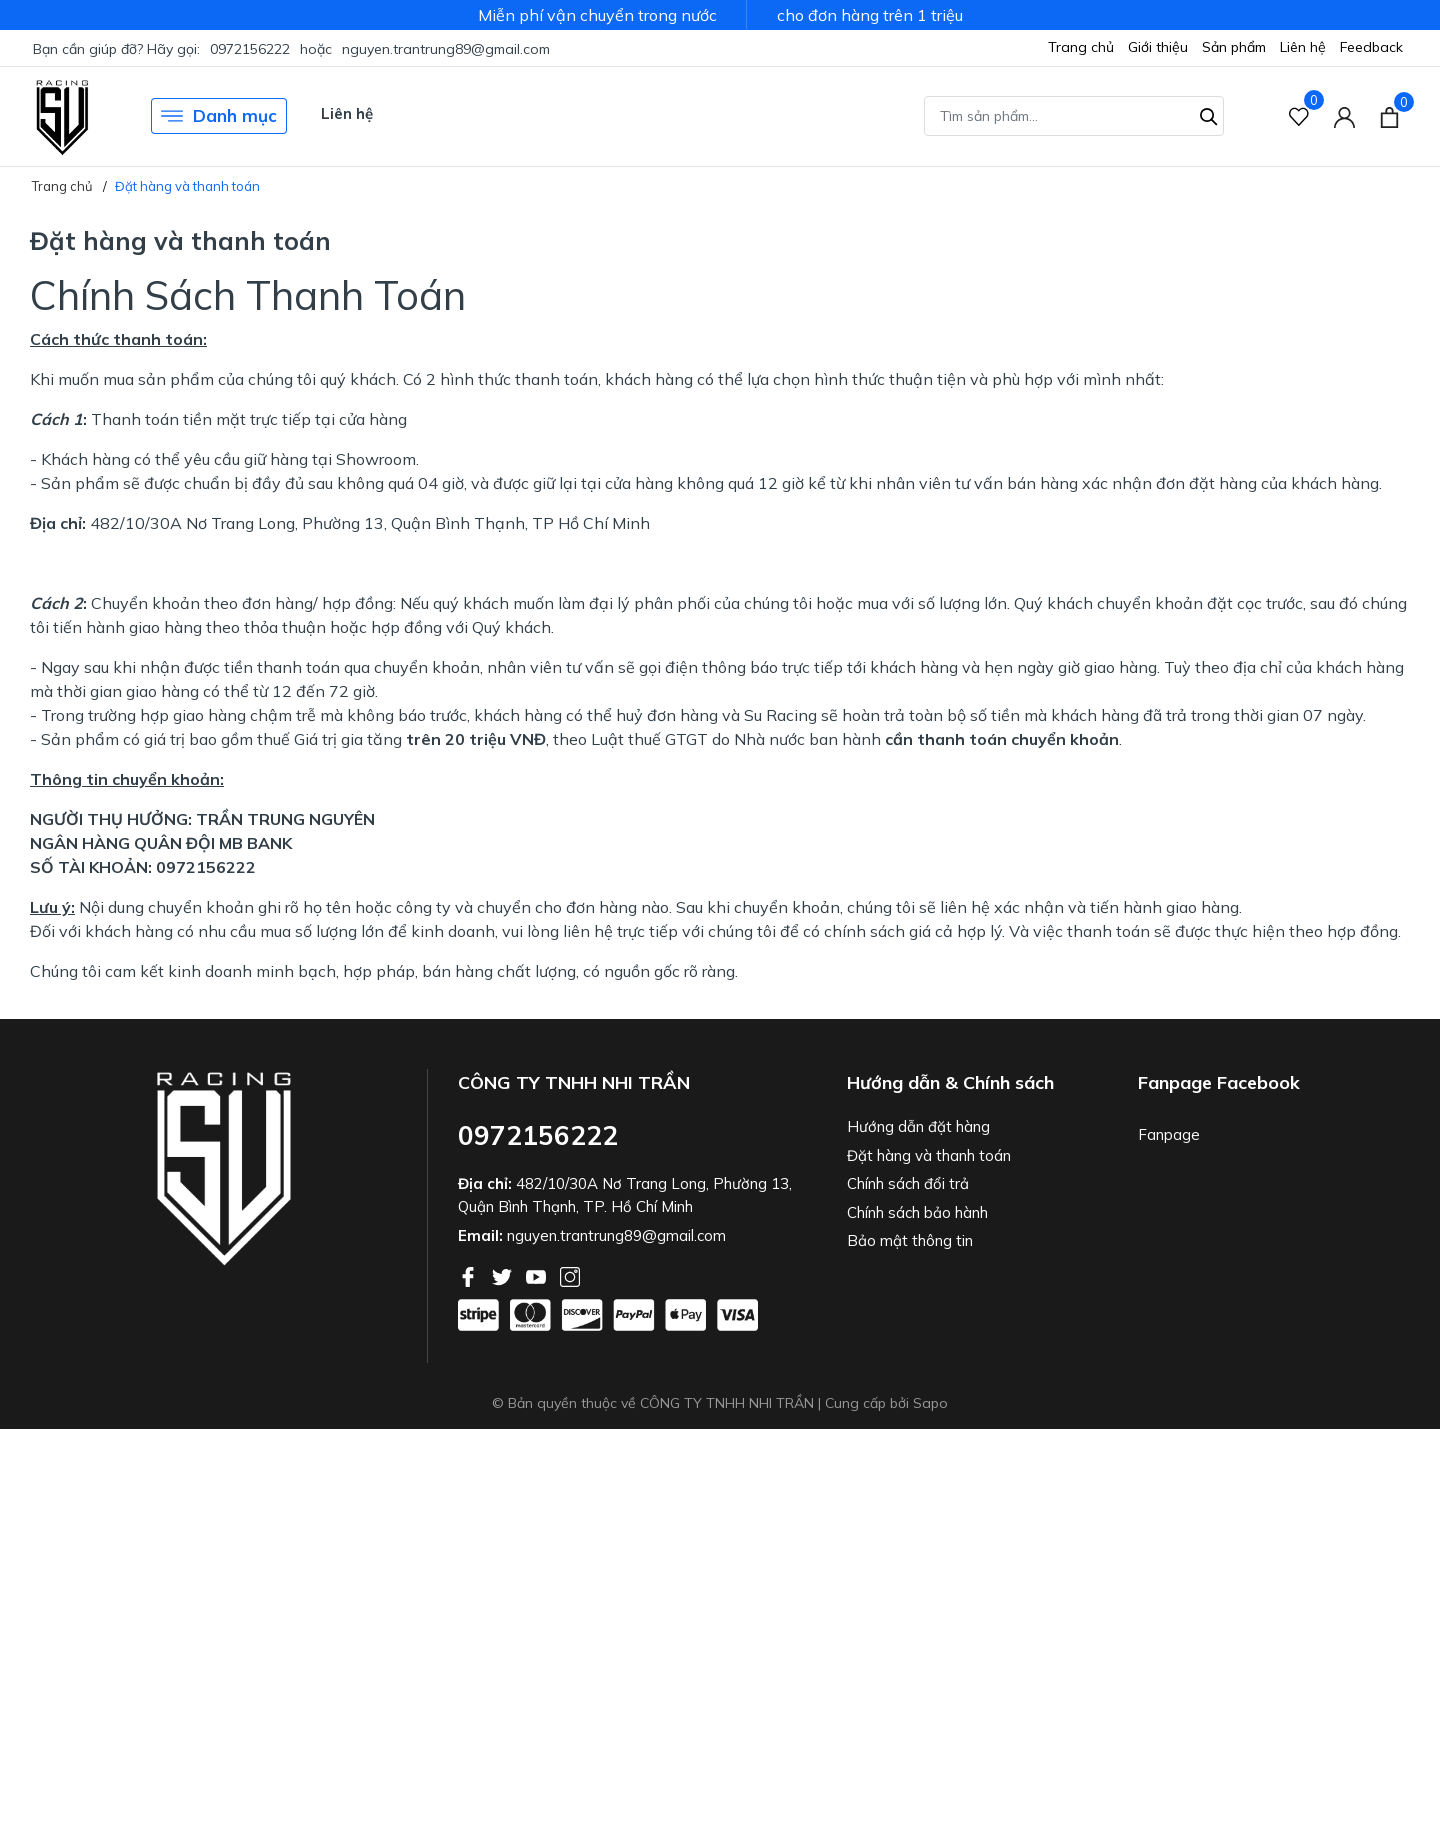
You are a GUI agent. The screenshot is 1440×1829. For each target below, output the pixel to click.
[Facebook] (470, 1275)
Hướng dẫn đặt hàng (918, 1126)
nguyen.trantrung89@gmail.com (446, 49)
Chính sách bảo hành (917, 1212)
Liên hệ (1303, 47)
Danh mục (219, 116)
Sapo (930, 1403)
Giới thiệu (1158, 47)
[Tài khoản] (1344, 116)
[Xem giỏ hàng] (1389, 116)
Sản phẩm (1234, 47)
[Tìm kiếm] (1209, 114)
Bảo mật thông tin (910, 1240)
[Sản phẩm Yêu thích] (1299, 116)
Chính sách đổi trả (908, 1183)
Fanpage (1169, 1134)
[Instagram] (570, 1275)
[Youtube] (538, 1275)
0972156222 (250, 49)
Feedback (1371, 47)
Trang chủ (1081, 47)
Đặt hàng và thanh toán (929, 1155)
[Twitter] (504, 1275)
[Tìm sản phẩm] (1074, 116)
